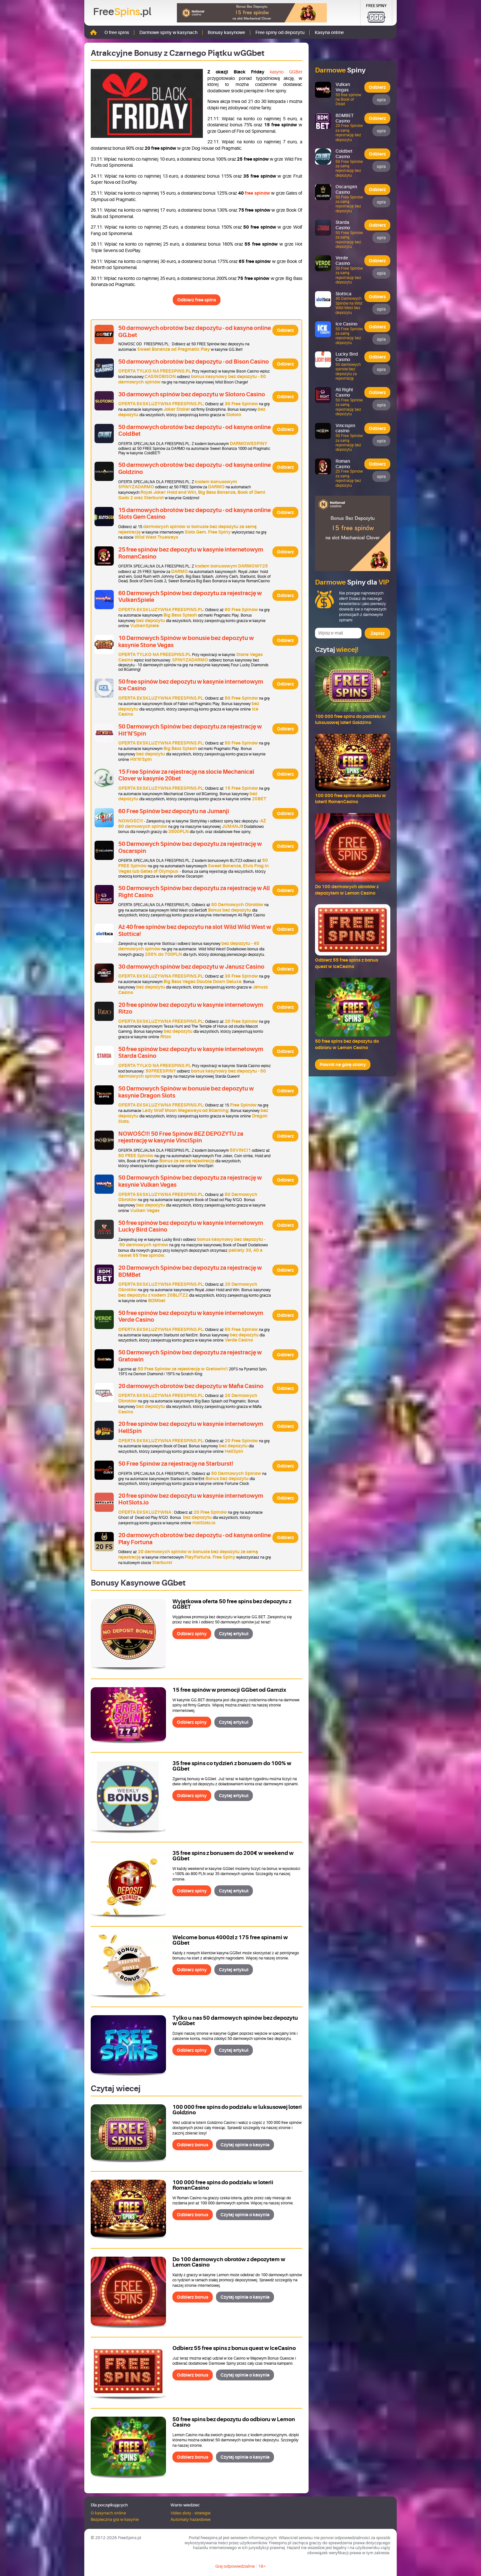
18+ (262, 2566)
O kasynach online (108, 2513)
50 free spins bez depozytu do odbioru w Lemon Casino (233, 2422)
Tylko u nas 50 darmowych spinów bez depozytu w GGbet (235, 2020)
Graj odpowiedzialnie (235, 2566)
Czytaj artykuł (233, 1633)
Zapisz (377, 633)
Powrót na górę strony (342, 1064)
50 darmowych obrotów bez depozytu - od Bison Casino (193, 361)
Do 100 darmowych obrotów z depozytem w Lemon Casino (228, 2262)
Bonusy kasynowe (226, 32)
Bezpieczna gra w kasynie (115, 2519)
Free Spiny (376, 6)
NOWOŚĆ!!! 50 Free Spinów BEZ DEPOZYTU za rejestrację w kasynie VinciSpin (180, 1137)
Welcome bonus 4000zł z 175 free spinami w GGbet (230, 1940)
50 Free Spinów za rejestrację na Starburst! (175, 1464)
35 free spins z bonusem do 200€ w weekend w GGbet (233, 1856)
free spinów (257, 193)
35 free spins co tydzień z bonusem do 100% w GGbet (231, 1766)
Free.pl (122, 12)
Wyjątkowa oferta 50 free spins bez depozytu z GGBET (231, 1604)
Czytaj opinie (245, 2144)
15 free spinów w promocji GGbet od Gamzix (229, 1690)
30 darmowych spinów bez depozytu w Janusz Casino (191, 967)
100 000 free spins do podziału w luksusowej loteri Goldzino (237, 2110)
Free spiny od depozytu (279, 32)
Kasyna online (329, 32)
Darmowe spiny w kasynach (168, 32)
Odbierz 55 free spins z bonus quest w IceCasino (234, 2348)
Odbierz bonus (192, 2144)
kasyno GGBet (286, 71)
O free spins (116, 32)
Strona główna (93, 32)
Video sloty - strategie (190, 2513)
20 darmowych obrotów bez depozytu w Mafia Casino (190, 1386)
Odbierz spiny (192, 1633)
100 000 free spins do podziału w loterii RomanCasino (222, 2185)
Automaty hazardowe (190, 2519)
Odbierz (285, 330)
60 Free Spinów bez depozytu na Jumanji (173, 811)
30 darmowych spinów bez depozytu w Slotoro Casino (191, 394)
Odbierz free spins (196, 299)
